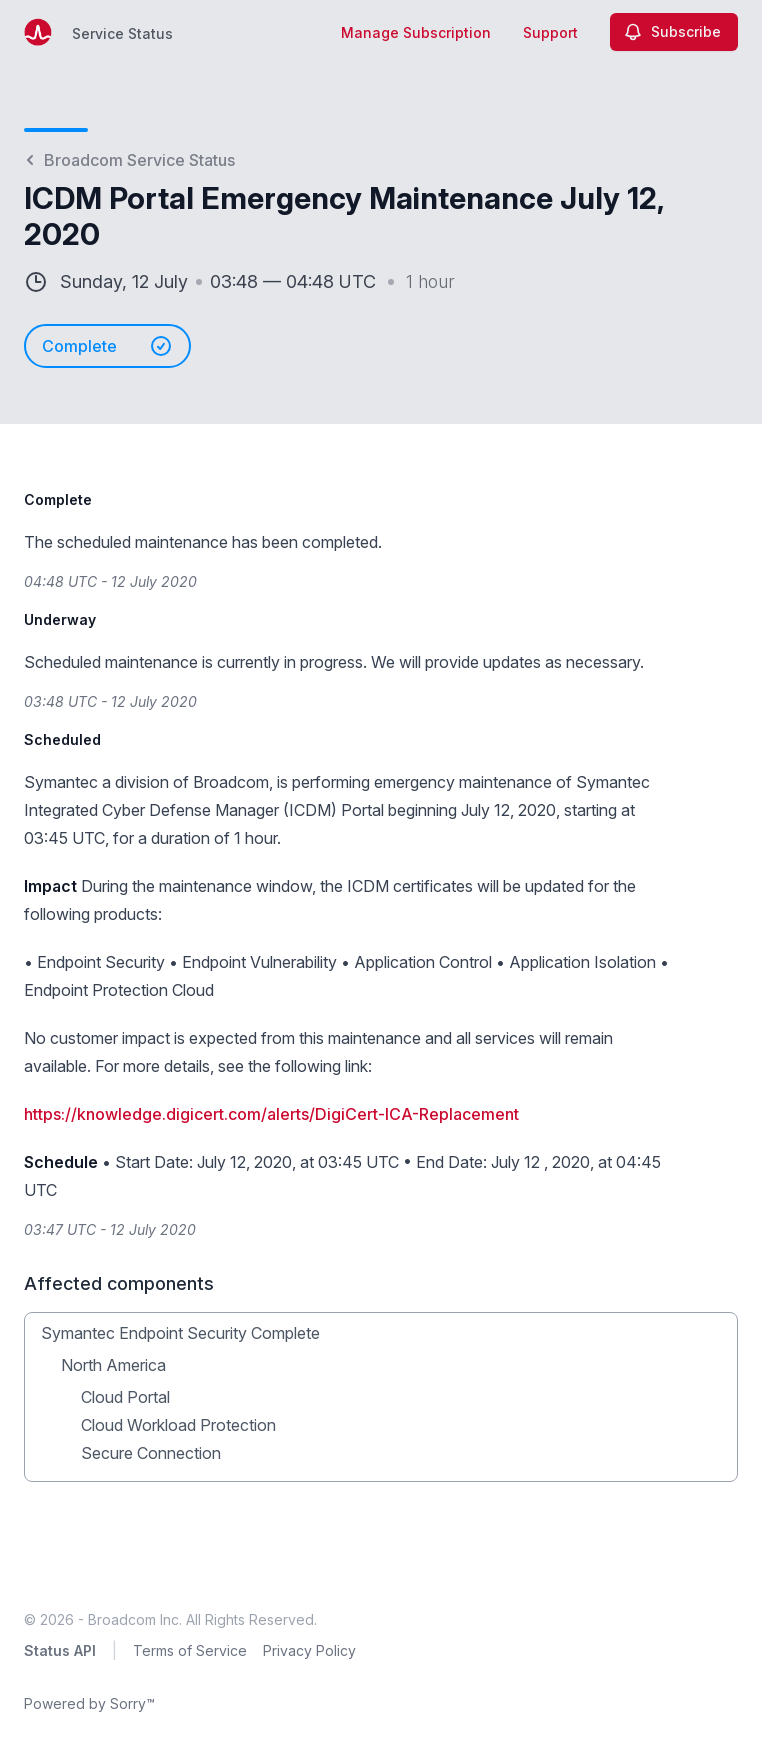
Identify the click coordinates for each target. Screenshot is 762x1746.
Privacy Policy (309, 1650)
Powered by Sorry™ (89, 1703)
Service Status (122, 33)
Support (550, 32)
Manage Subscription (416, 32)
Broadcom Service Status (129, 160)
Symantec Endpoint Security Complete (180, 1333)
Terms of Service (190, 1650)
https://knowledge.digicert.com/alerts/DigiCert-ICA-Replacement (271, 1114)
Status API (60, 1650)
